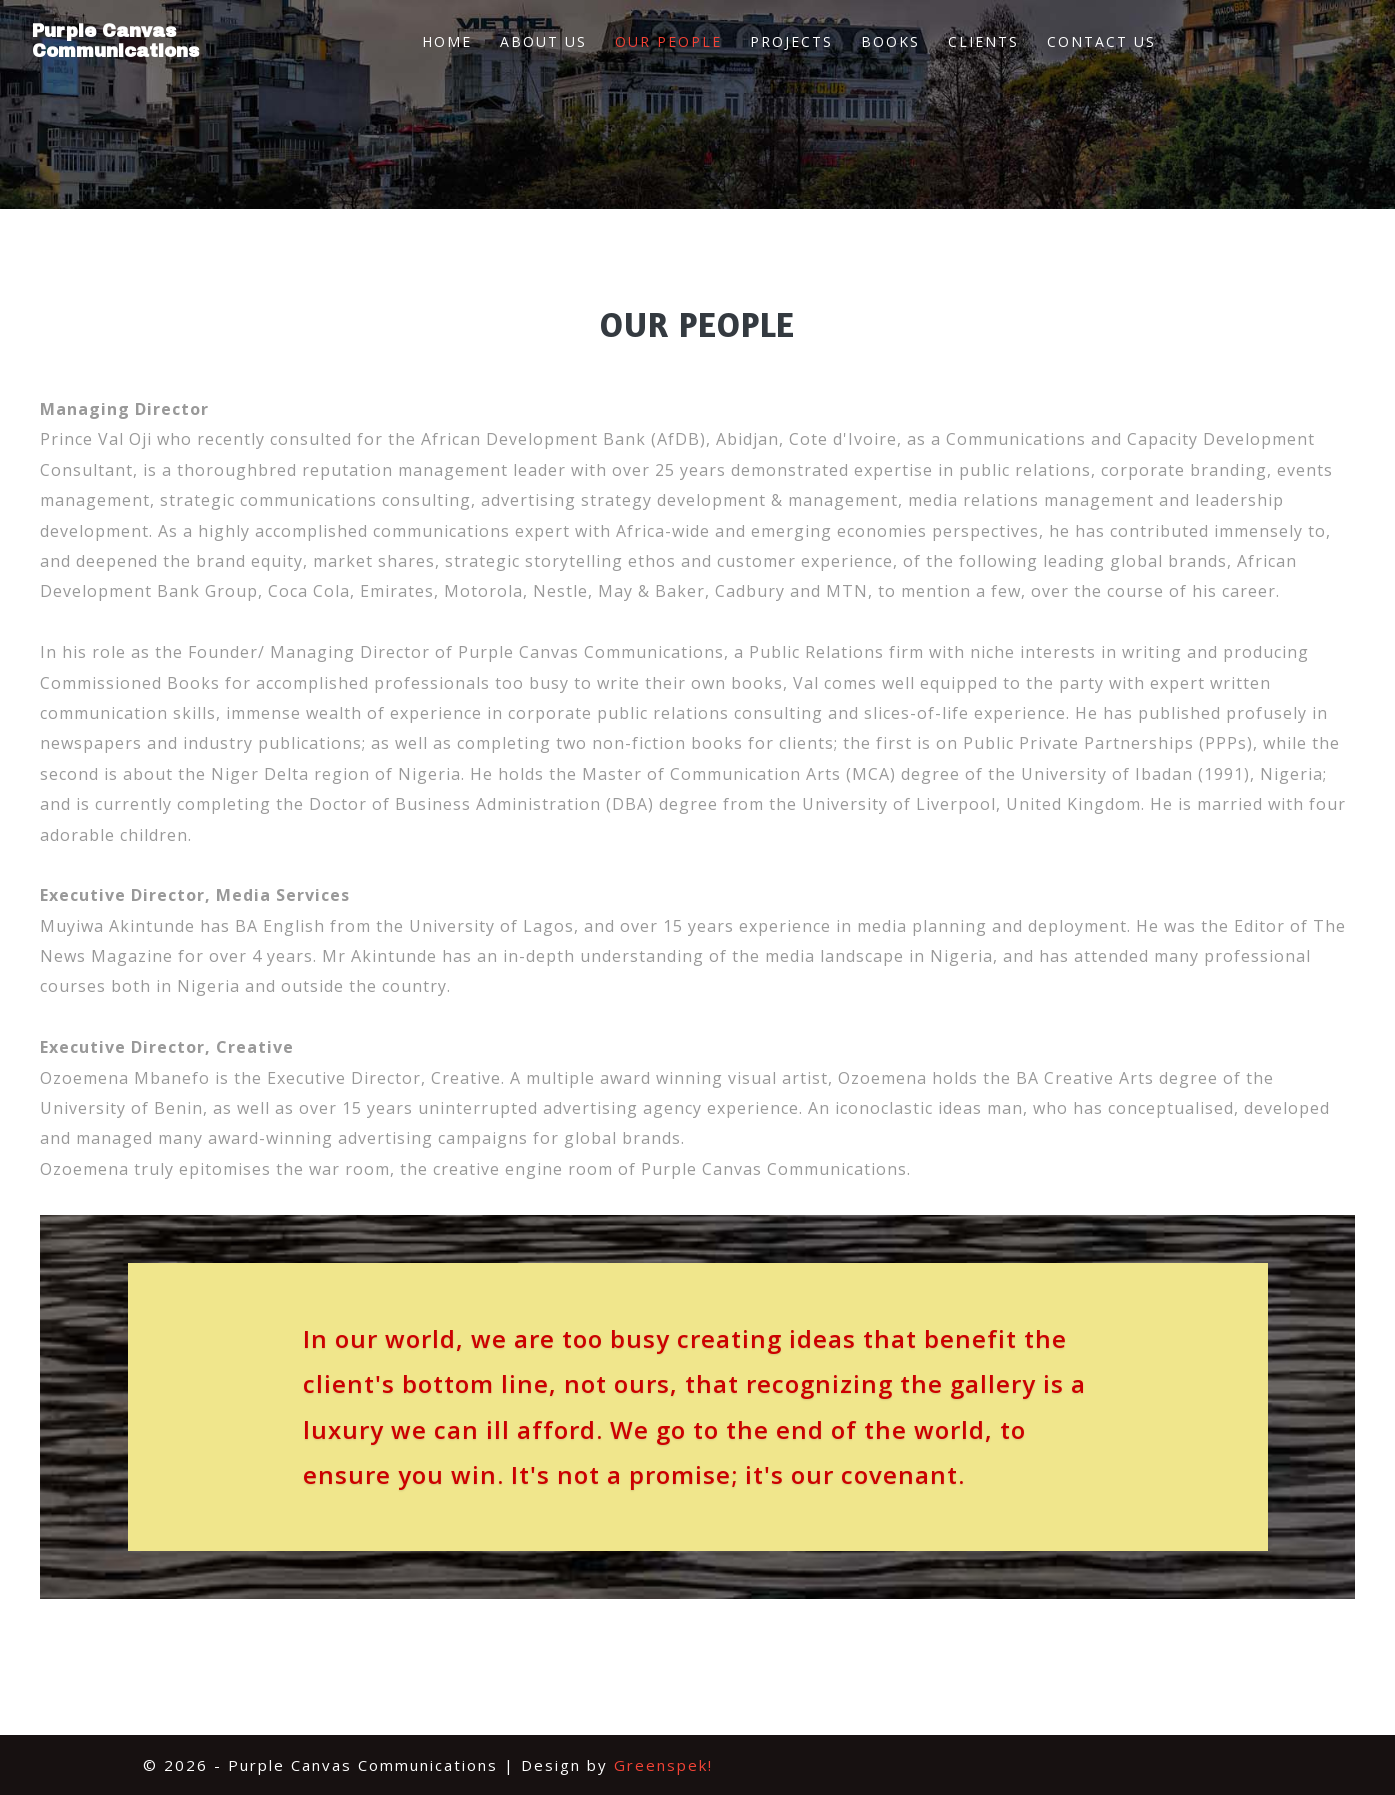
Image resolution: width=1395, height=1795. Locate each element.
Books (890, 41)
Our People (668, 41)
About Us (543, 41)
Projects (791, 41)
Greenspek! (663, 1765)
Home (447, 41)
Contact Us (1101, 41)
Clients (983, 41)
